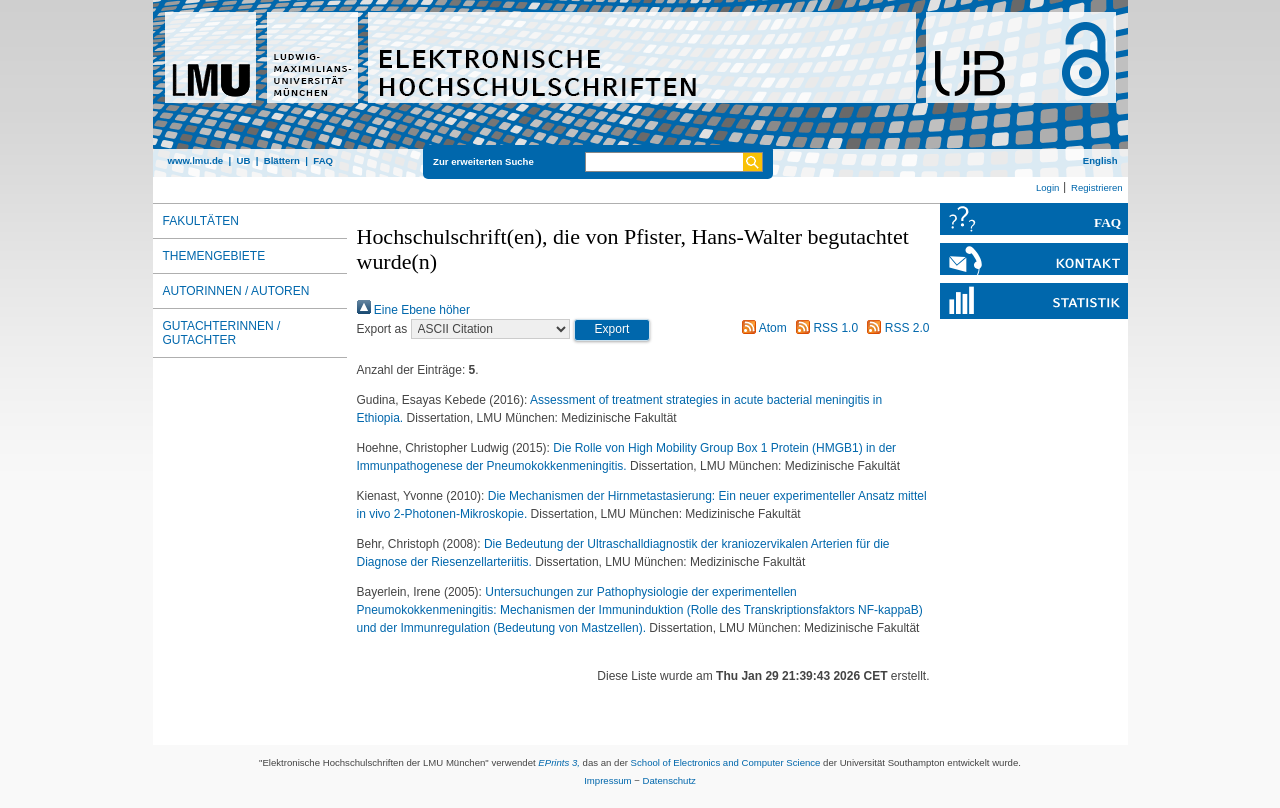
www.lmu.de (196, 160)
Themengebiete (214, 256)
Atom (761, 328)
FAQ (323, 160)
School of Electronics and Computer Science (726, 762)
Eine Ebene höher (413, 310)
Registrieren (1097, 187)
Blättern (282, 160)
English (1100, 160)
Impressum (607, 780)
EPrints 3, (559, 762)
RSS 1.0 (824, 328)
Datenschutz (669, 780)
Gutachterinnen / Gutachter (222, 333)
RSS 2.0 (895, 328)
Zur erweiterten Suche (483, 161)
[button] (612, 330)
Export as (382, 329)
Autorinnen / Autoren (236, 291)
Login (1047, 187)
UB (243, 160)
